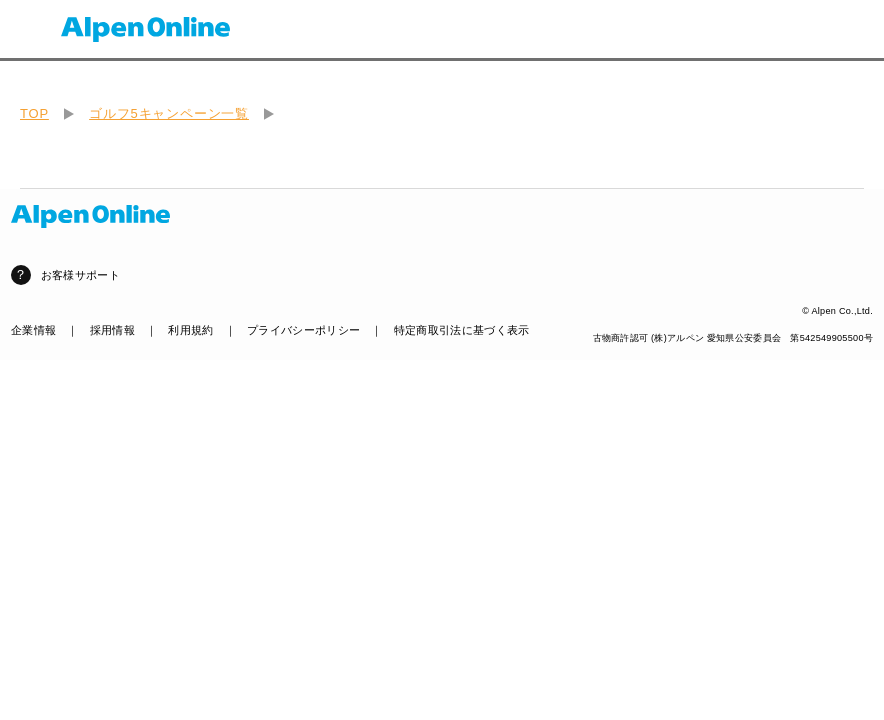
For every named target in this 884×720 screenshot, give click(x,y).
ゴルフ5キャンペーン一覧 (169, 113)
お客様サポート (80, 275)
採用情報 (112, 330)
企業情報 (33, 330)
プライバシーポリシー (303, 330)
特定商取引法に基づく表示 (462, 330)
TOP (34, 113)
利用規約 (190, 330)
